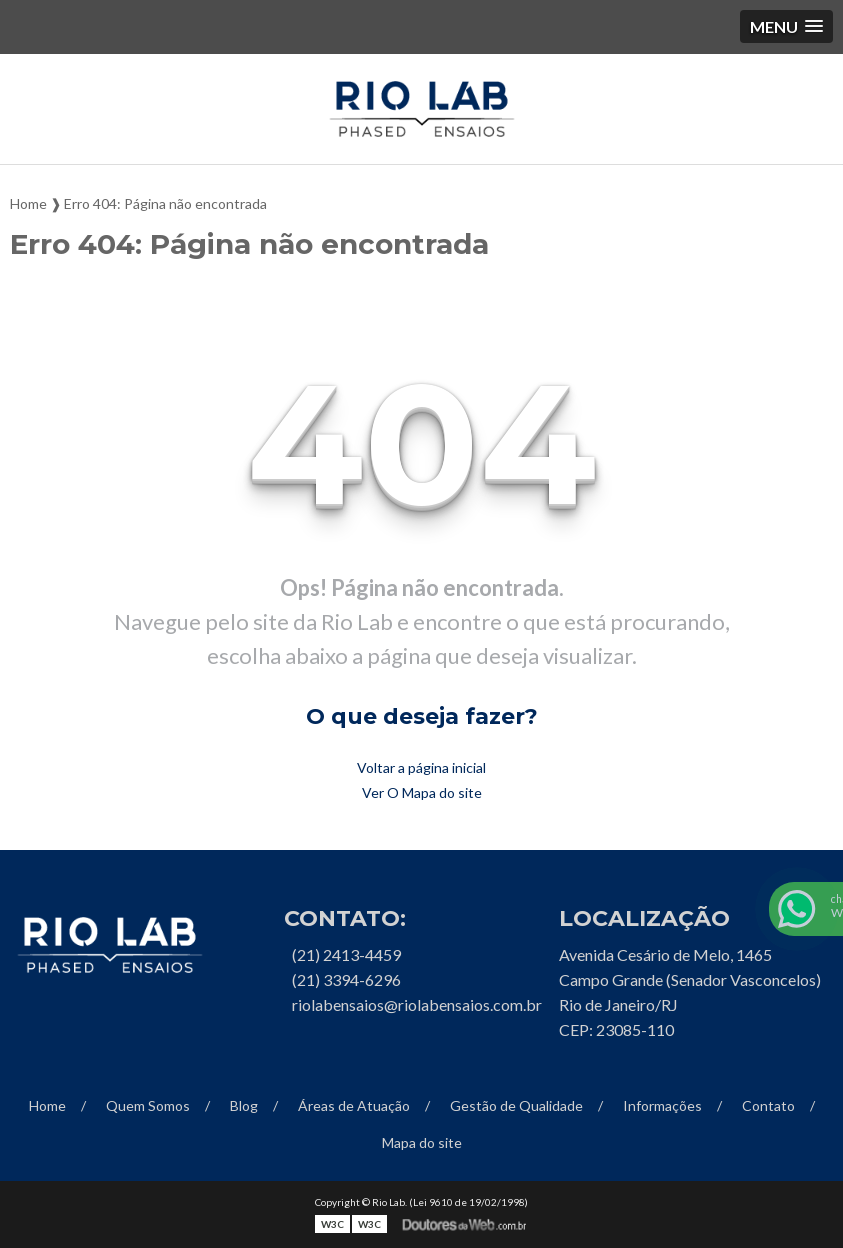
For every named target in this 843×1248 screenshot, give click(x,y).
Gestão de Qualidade (516, 1105)
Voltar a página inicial (421, 767)
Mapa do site (422, 1142)
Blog (244, 1105)
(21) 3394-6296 (346, 979)
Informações (662, 1105)
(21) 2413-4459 (346, 954)
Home (47, 1105)
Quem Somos (148, 1105)
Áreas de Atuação (354, 1105)
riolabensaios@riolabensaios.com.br (417, 1004)
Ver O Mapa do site (422, 792)
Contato (768, 1105)
